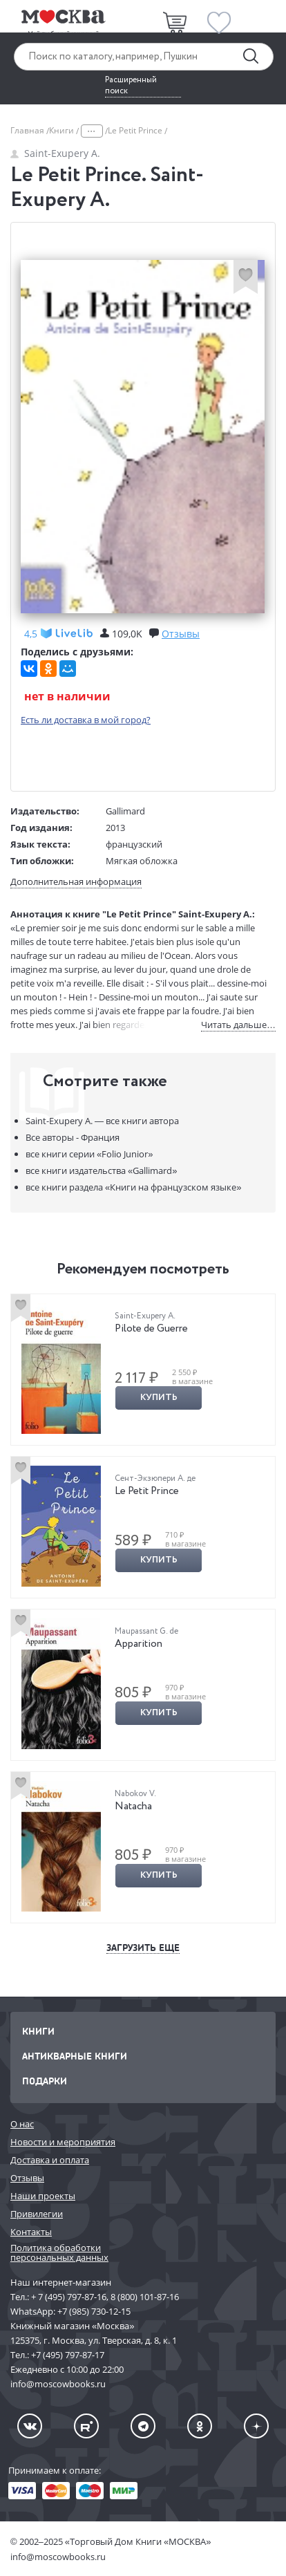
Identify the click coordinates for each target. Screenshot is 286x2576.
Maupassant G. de (146, 1631)
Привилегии (36, 2214)
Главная (28, 130)
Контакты (31, 2231)
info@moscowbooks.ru (58, 2556)
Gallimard (125, 811)
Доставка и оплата (49, 2160)
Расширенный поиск (131, 86)
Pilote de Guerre (151, 1328)
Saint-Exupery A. (55, 153)
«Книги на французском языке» (133, 1187)
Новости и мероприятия (62, 2142)
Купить (159, 1397)
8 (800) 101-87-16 (145, 2296)
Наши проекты (42, 2196)
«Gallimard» (101, 1170)
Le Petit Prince (147, 1491)
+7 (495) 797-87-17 (67, 2355)
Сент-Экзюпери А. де (155, 1478)
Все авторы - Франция (73, 1137)
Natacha (133, 1806)
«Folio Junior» (89, 1154)
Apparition (138, 1644)
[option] (143, 1370)
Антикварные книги (74, 2056)
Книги (62, 130)
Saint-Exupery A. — (102, 1120)
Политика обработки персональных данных (59, 2253)
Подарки (44, 2081)
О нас (22, 2124)
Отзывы (27, 2178)
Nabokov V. (135, 1794)
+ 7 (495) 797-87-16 (68, 2296)
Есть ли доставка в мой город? (86, 719)
